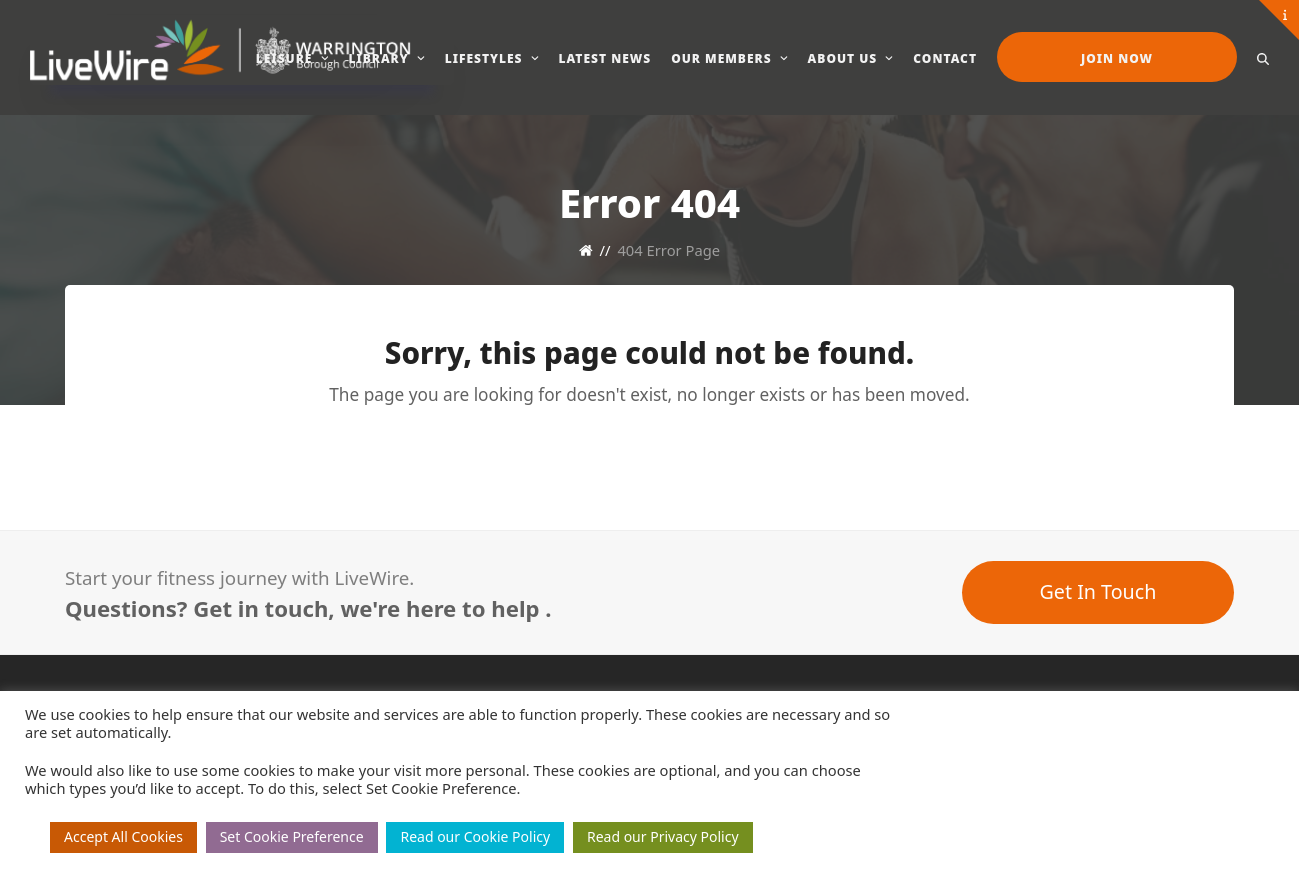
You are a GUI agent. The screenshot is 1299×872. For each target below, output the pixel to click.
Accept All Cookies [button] (123, 836)
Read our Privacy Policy (663, 836)
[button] (1263, 57)
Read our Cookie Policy (475, 836)
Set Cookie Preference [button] (292, 836)
